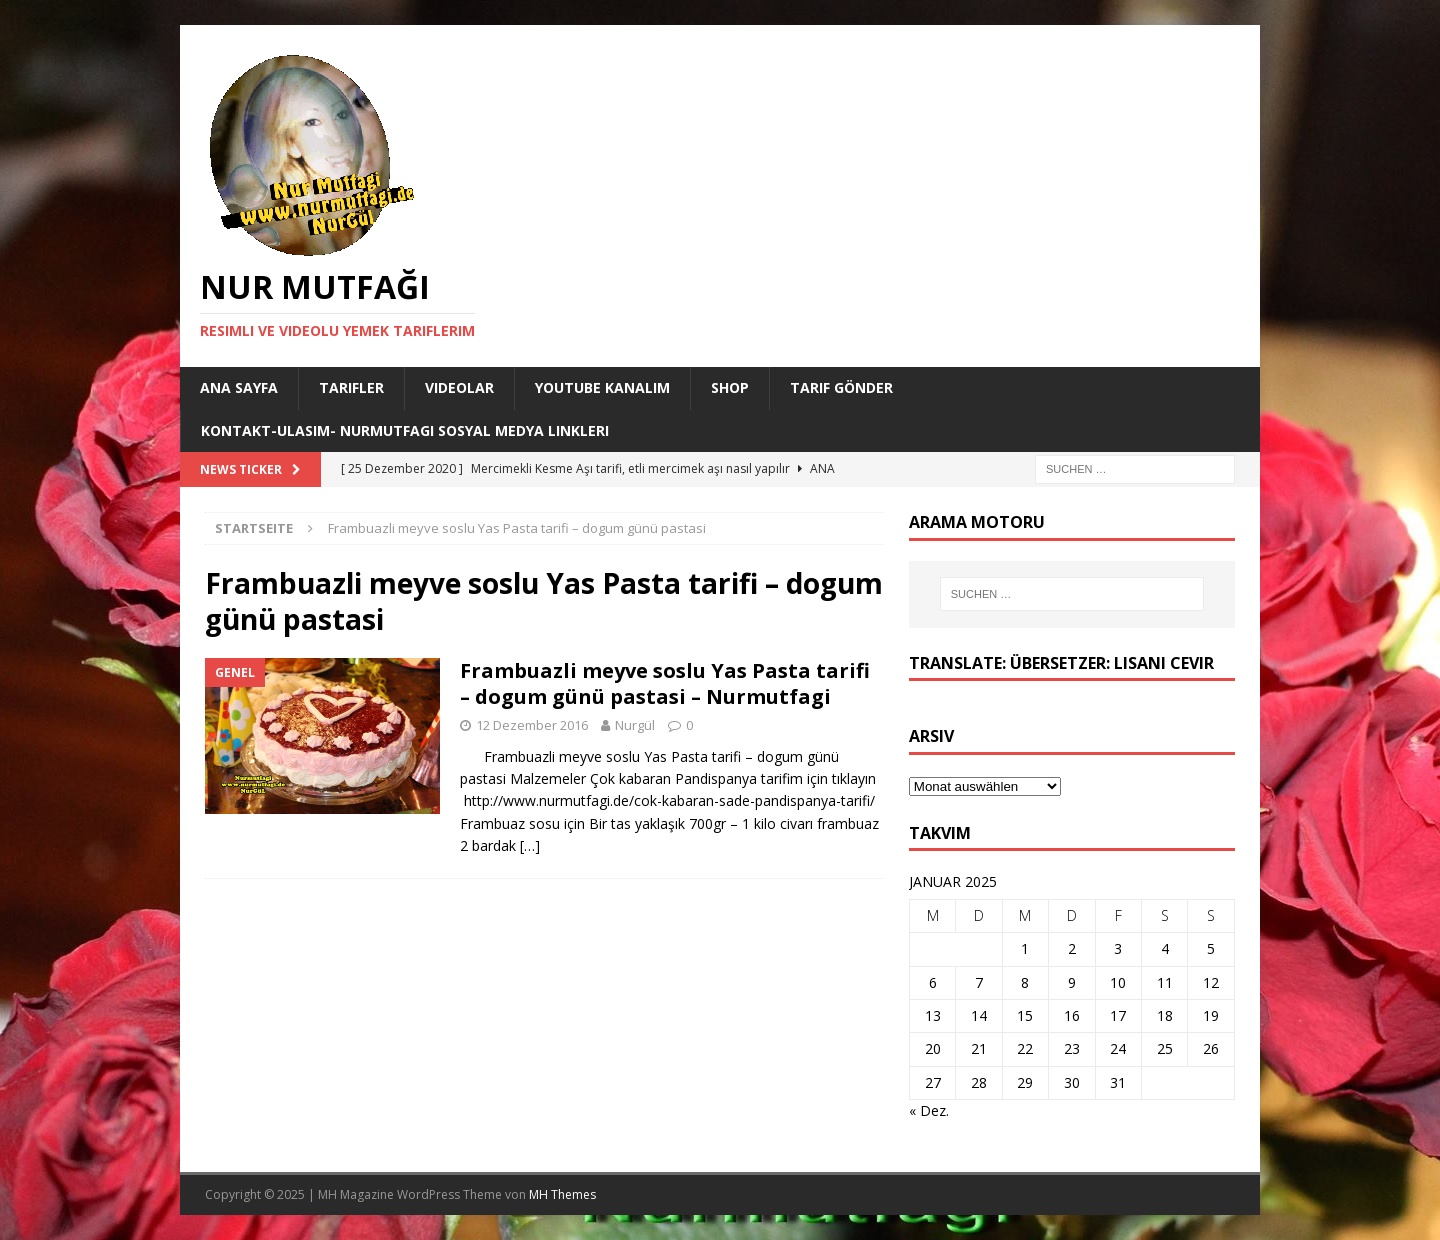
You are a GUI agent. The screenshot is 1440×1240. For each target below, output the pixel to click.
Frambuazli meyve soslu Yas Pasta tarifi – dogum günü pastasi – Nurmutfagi (665, 683)
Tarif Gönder (841, 387)
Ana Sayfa (239, 387)
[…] (530, 845)
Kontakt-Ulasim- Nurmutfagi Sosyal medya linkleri (405, 430)
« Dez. (929, 1110)
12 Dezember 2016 (532, 725)
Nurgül (635, 725)
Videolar (459, 387)
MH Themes (562, 1194)
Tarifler (351, 387)
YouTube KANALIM (602, 387)
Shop (730, 387)
